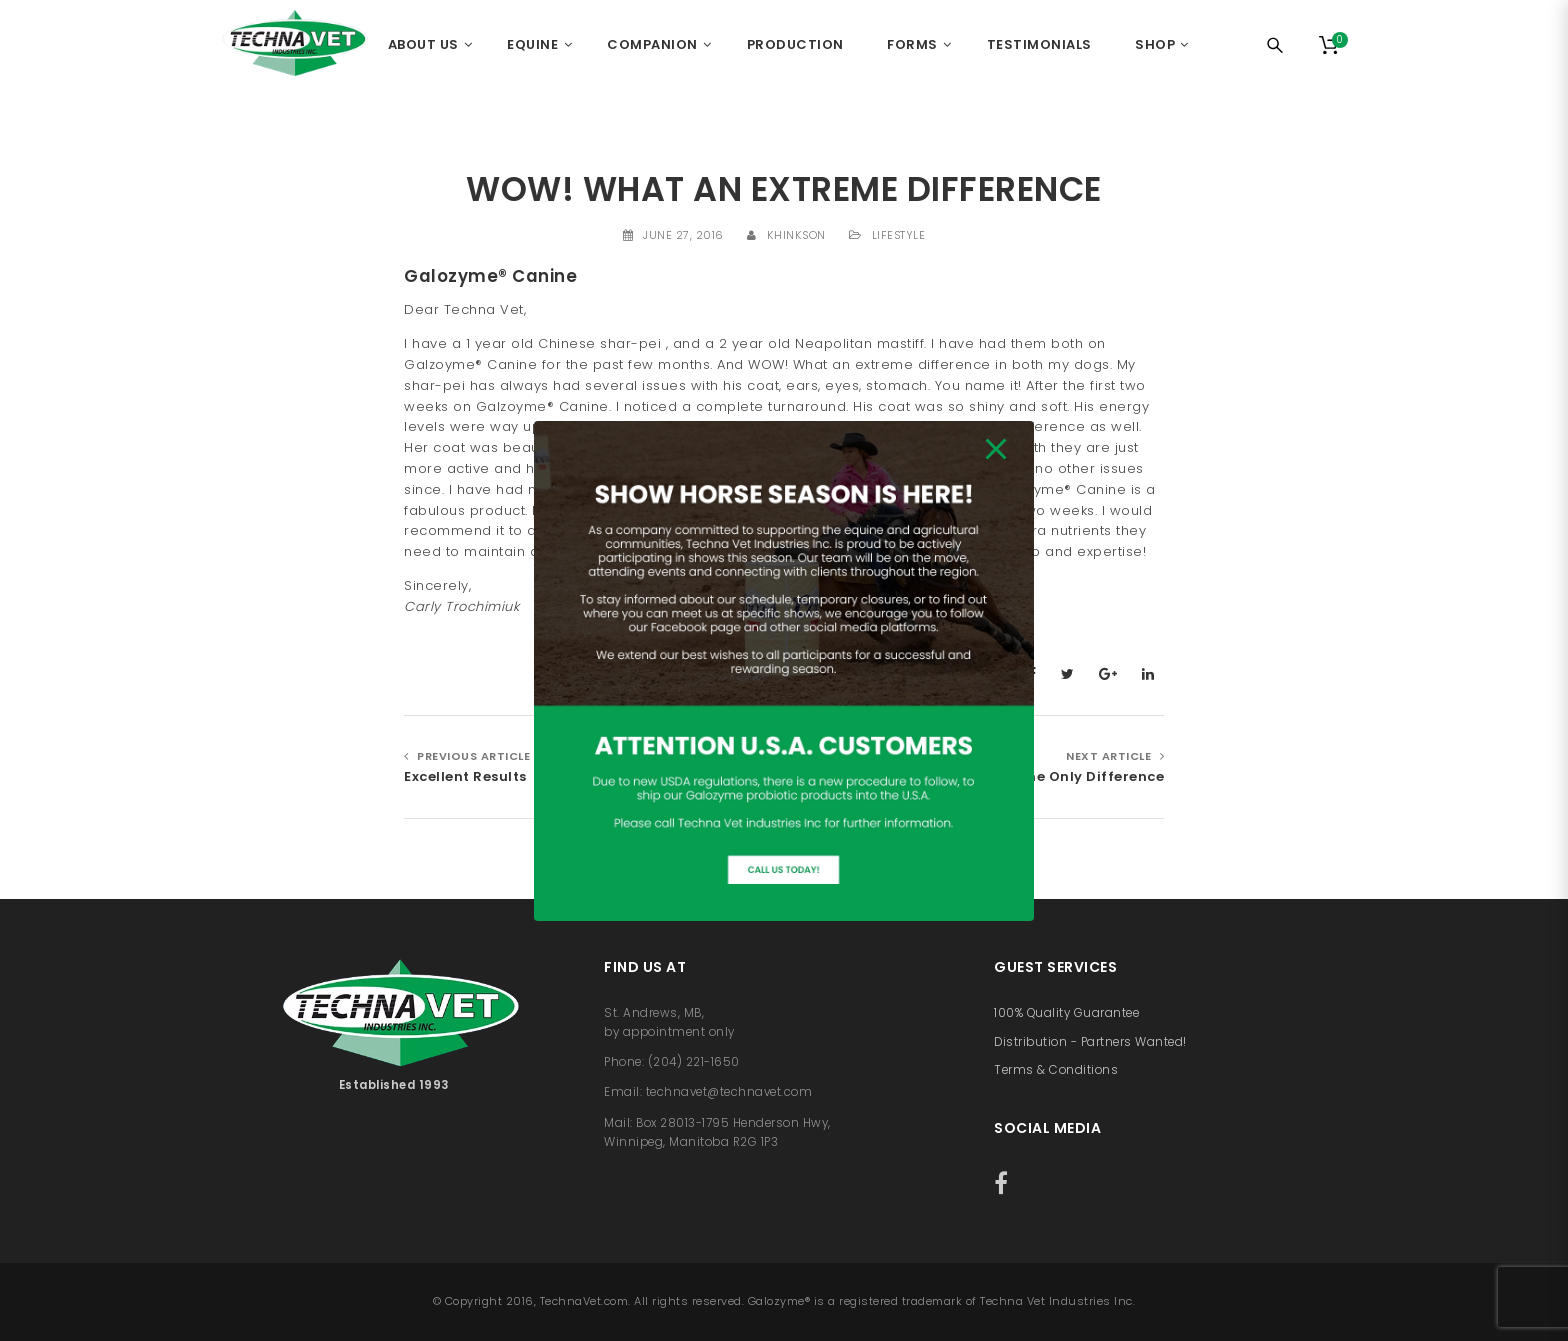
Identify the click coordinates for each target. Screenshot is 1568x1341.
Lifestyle (899, 235)
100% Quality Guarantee (1066, 1013)
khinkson (796, 235)
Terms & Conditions (1056, 1070)
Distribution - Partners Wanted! (1090, 1042)
